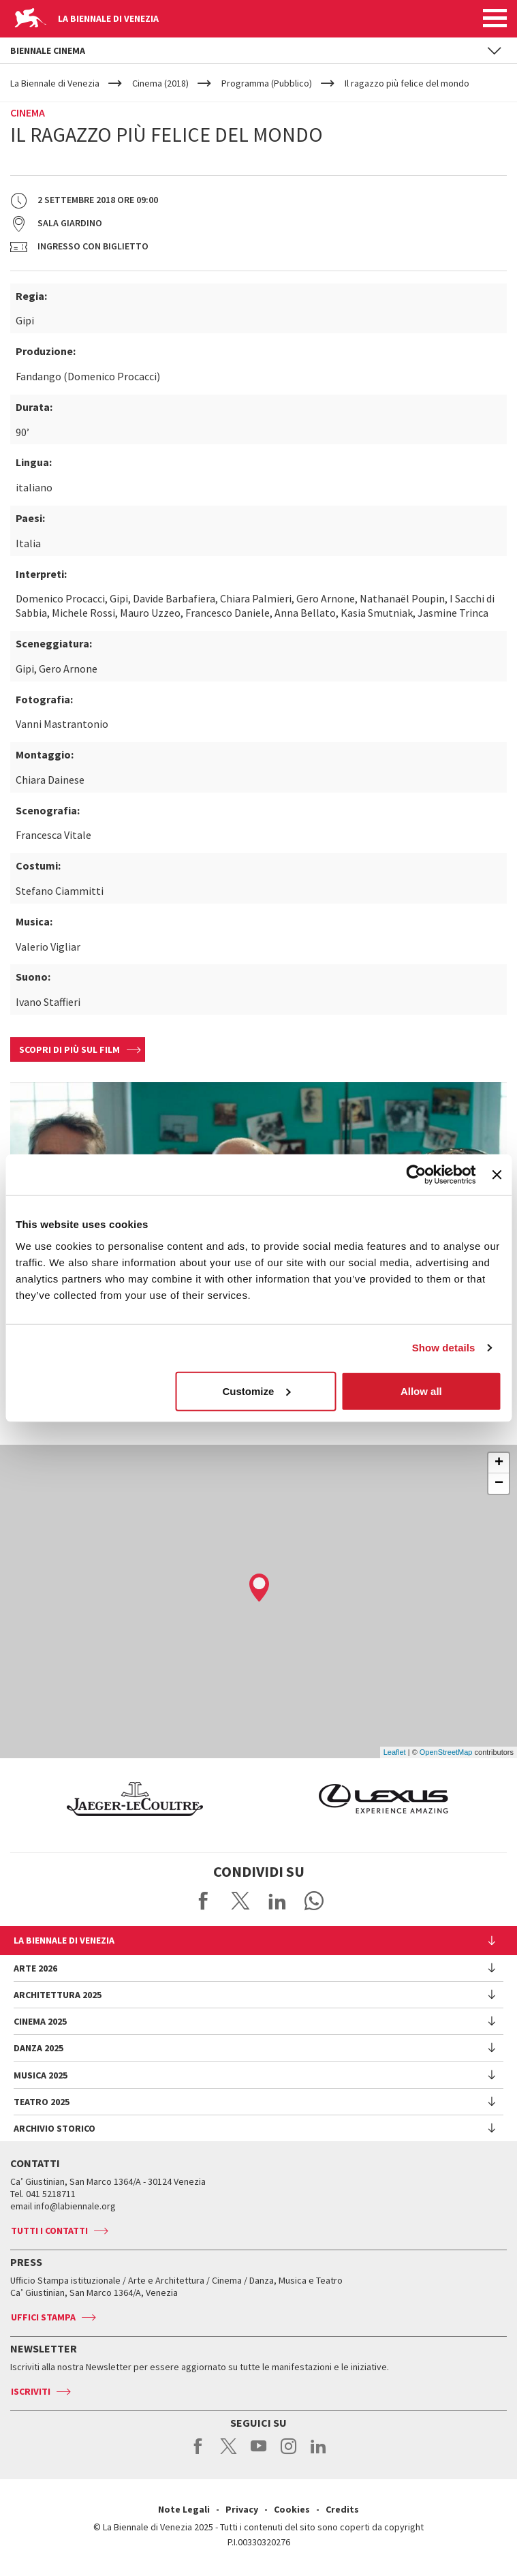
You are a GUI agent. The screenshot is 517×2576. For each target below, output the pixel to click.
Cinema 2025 (40, 2021)
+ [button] (499, 1463)
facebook (199, 2453)
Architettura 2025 (57, 1995)
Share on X (240, 1901)
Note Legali (184, 2509)
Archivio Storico (54, 2128)
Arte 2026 (35, 1968)
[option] (348, 1799)
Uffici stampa (43, 2317)
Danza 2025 (38, 2048)
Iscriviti (30, 2391)
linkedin (318, 2453)
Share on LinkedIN (277, 1901)
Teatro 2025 (41, 2102)
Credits (342, 2509)
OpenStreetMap (446, 1752)
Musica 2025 (40, 2075)
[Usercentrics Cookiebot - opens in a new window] (416, 1175)
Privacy (241, 2509)
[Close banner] (496, 1175)
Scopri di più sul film (69, 1049)
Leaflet (394, 1752)
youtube (258, 2453)
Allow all (421, 1390)
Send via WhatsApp (314, 1901)
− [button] (499, 1483)
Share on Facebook (204, 1901)
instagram (288, 2453)
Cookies (292, 2509)
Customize (256, 1390)
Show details (443, 1347)
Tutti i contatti (49, 2230)
